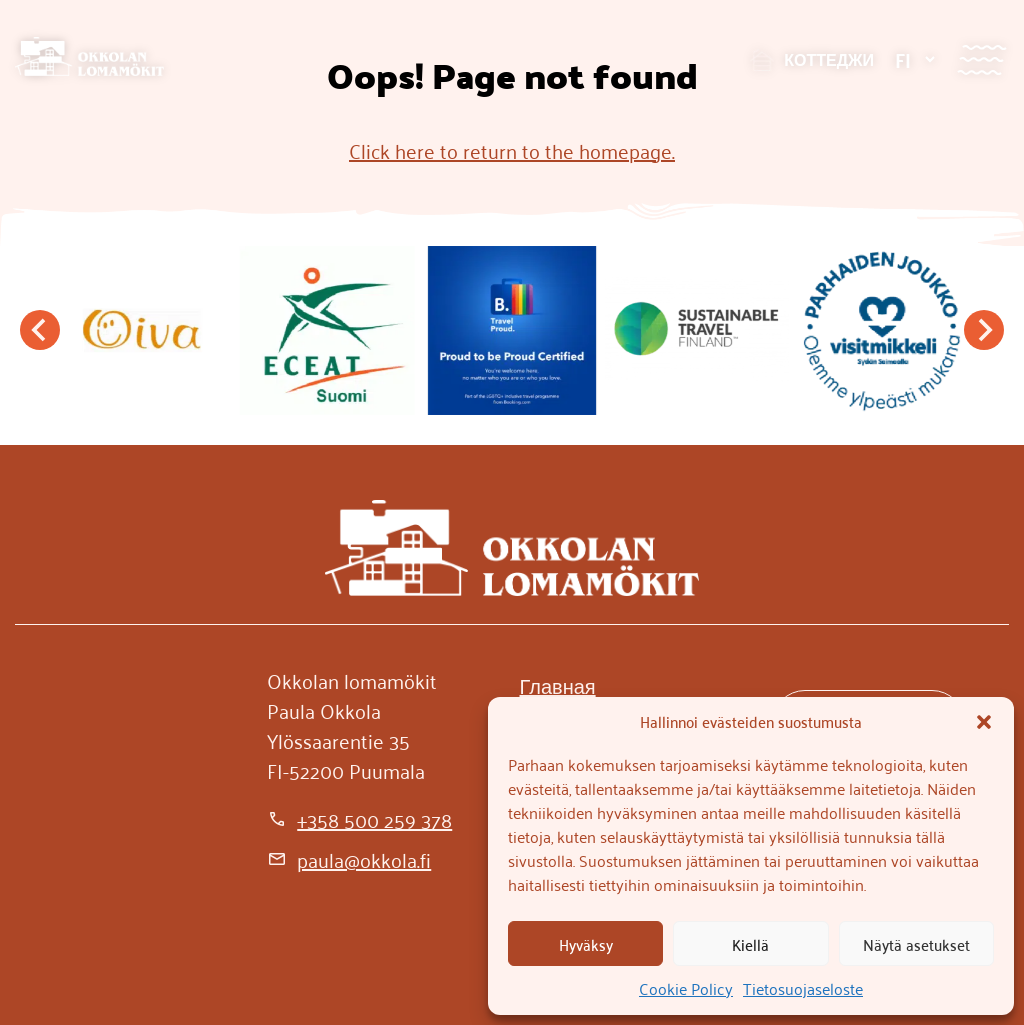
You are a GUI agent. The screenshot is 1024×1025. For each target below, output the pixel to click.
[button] (984, 722)
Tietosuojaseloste (803, 988)
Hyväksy (586, 944)
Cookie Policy (686, 988)
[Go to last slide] (40, 330)
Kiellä (750, 944)
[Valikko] (981, 59)
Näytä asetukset (916, 944)
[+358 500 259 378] (359, 819)
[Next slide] (984, 330)
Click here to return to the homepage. (512, 150)
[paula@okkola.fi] (349, 859)
